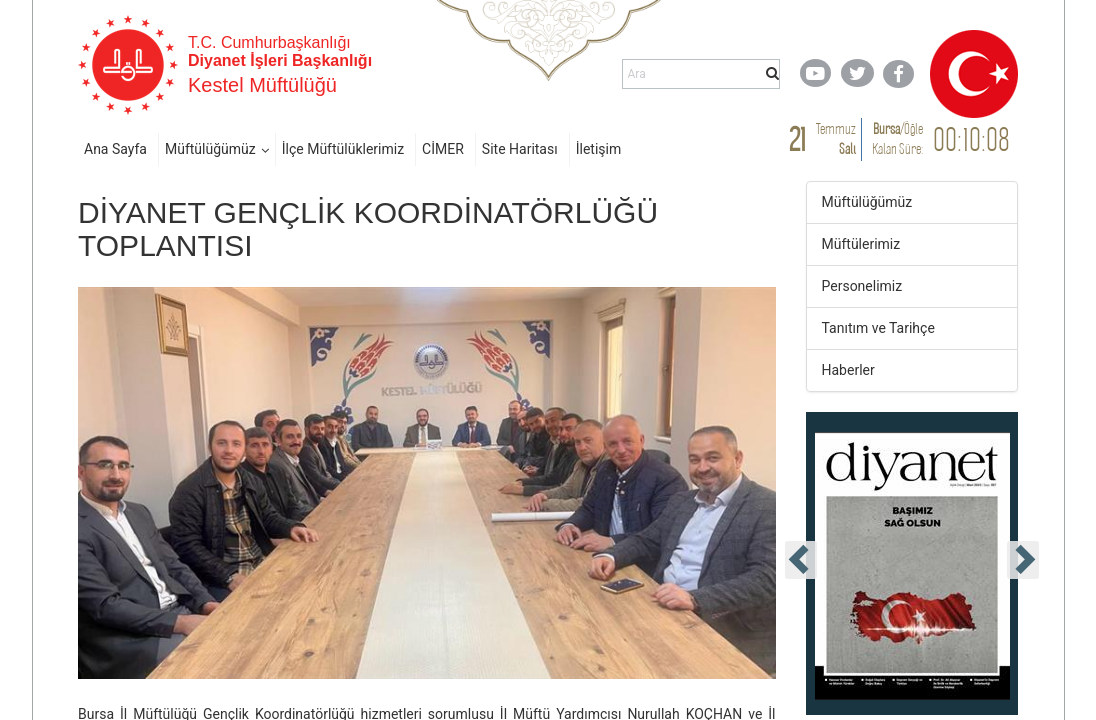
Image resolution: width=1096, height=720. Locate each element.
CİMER (443, 149)
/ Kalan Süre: (897, 138)
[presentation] (801, 560)
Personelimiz (862, 286)
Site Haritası (520, 149)
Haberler (848, 370)
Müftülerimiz (861, 244)
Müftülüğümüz (210, 149)
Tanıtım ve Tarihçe (878, 328)
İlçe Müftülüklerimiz (343, 149)
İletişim (599, 149)
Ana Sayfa (115, 149)
